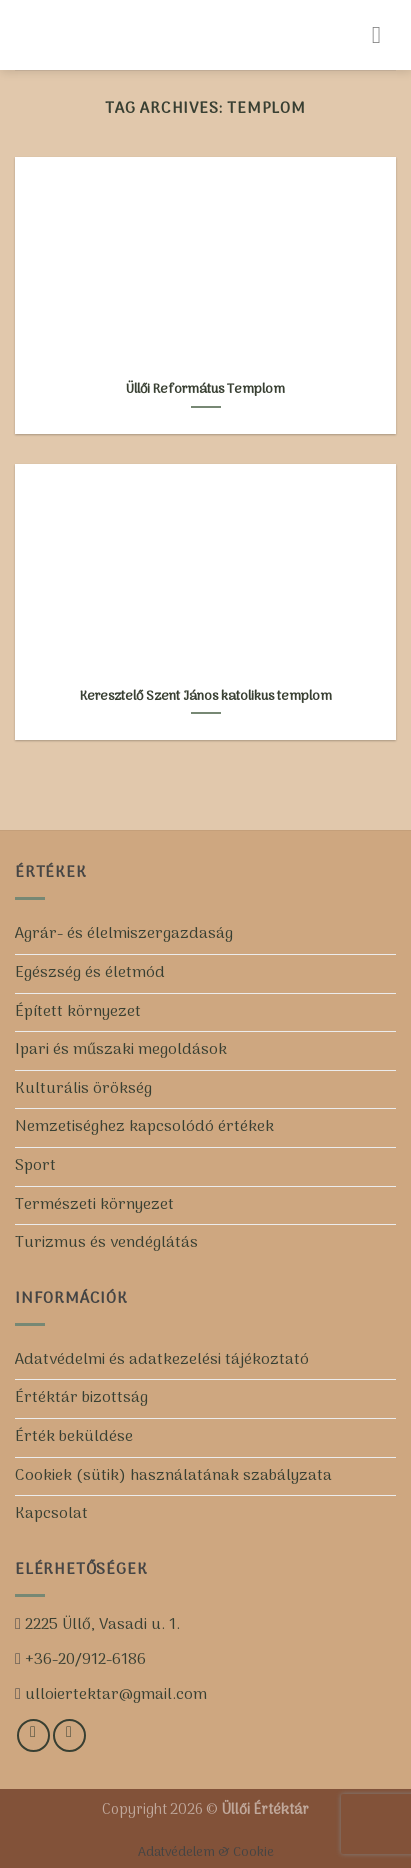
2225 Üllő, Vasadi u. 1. (100, 1625)
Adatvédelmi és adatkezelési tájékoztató (162, 1360)
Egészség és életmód (90, 973)
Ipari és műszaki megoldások (121, 1050)
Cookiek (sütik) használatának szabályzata (173, 1476)
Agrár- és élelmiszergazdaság (124, 934)
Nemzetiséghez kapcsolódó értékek (144, 1127)
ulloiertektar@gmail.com (114, 1695)
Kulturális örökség (83, 1089)
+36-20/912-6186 (83, 1660)
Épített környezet (78, 1012)
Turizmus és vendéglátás (106, 1243)
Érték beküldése (74, 1437)
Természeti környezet (94, 1205)
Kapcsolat (51, 1514)
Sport (35, 1166)
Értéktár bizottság (81, 1398)
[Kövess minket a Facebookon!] (33, 1735)
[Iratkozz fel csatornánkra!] (69, 1735)
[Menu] (384, 34)
